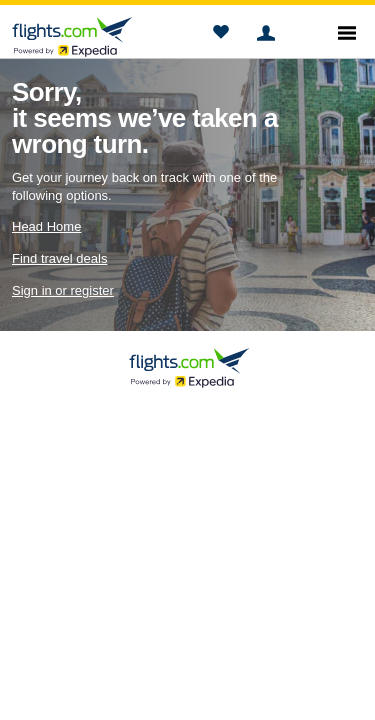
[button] (220, 35)
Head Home (46, 226)
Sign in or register (63, 290)
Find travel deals (59, 258)
